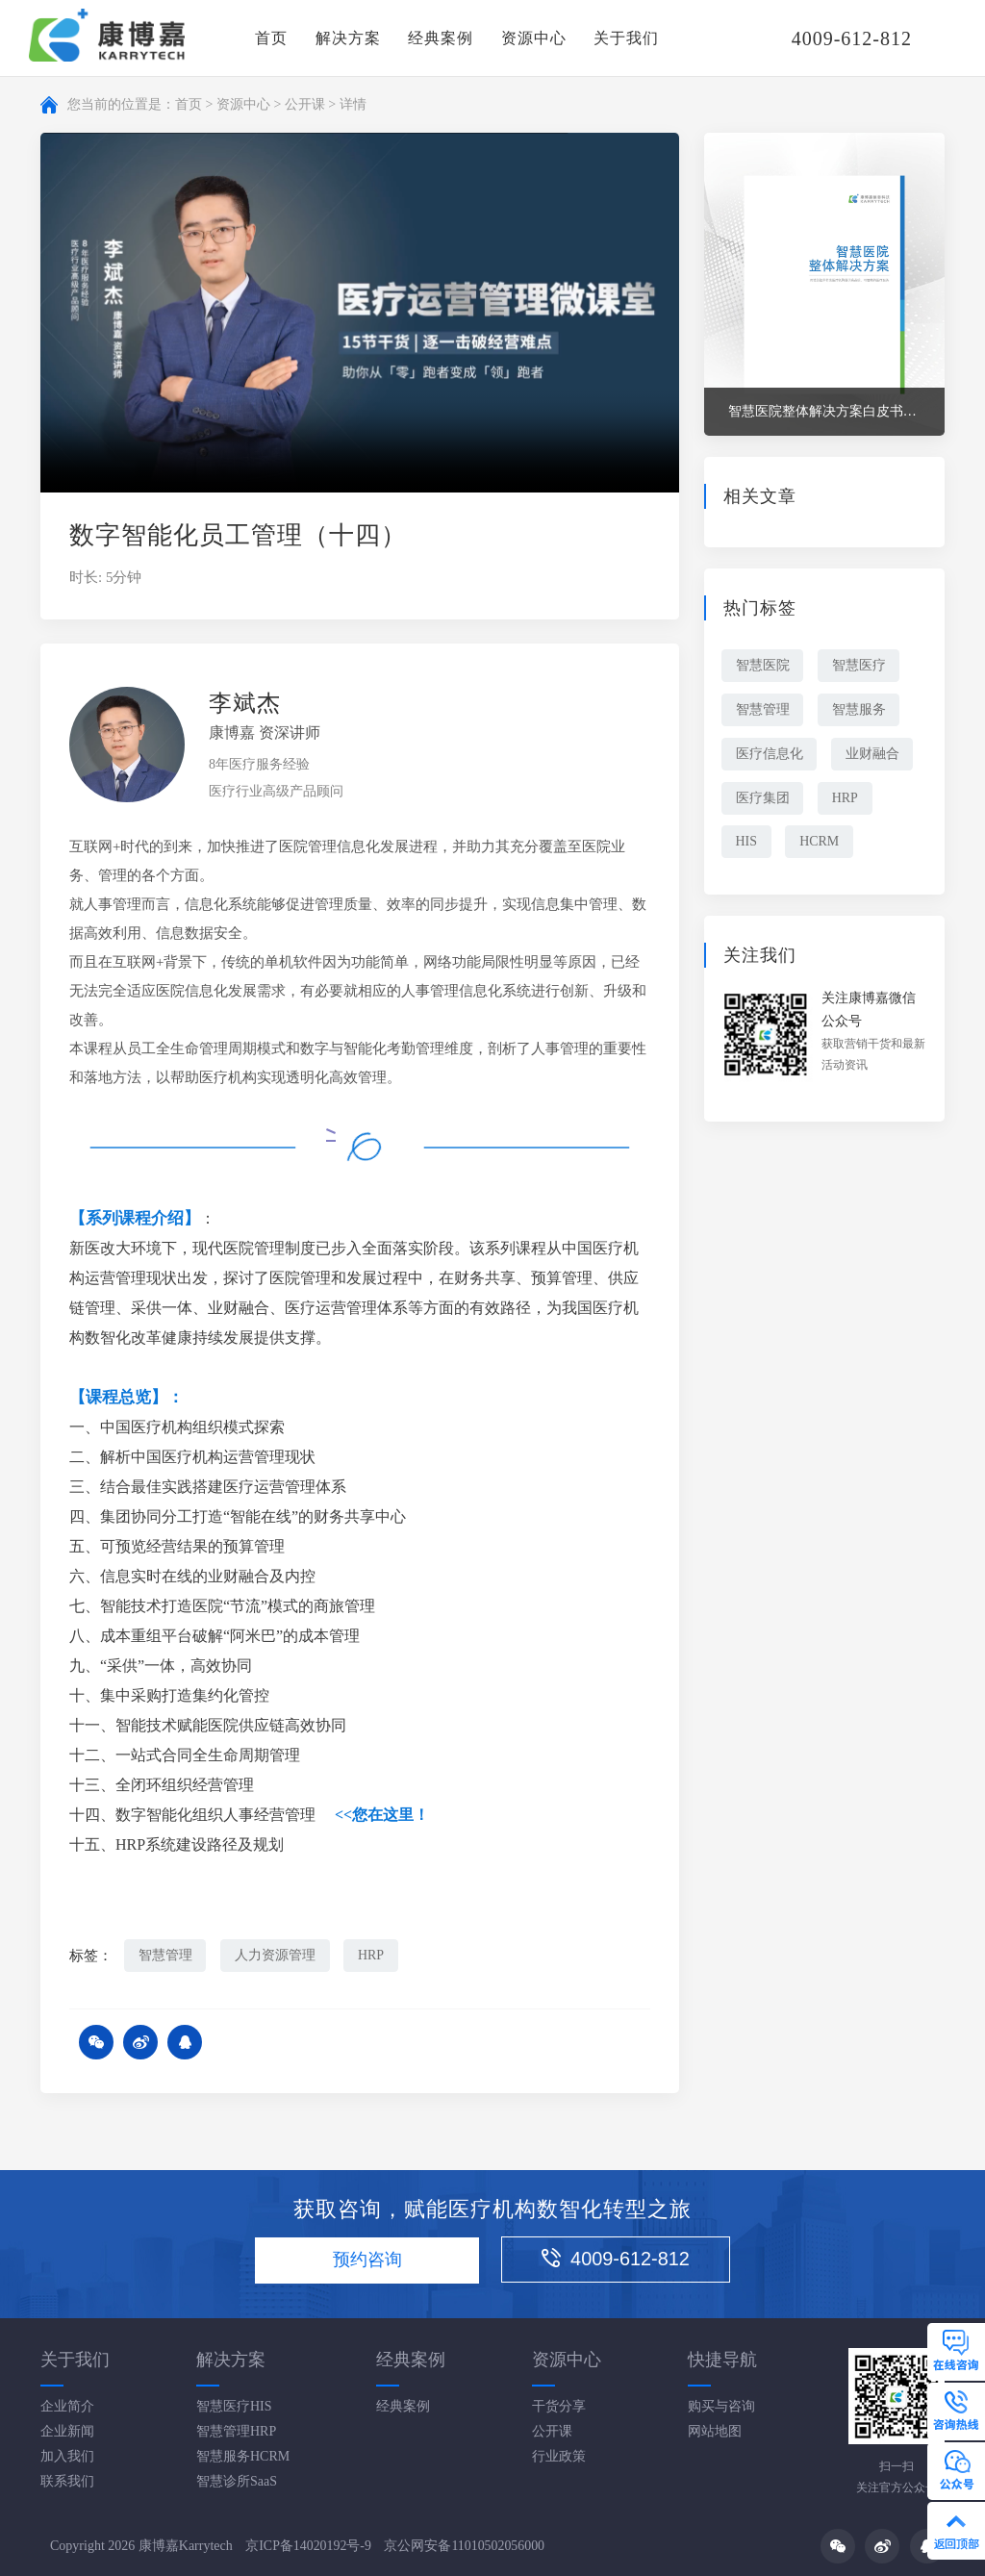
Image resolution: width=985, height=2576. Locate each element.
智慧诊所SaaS (236, 2481)
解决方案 (348, 38)
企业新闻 (67, 2431)
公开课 (305, 104)
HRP (373, 1955)
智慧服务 (860, 709)
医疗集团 (763, 798)
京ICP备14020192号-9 (308, 2546)
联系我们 (67, 2481)
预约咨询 (366, 2261)
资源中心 (534, 38)
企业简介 (67, 2406)
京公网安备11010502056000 (465, 2546)
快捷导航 (722, 2359)
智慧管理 (165, 1955)
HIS (747, 842)
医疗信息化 (769, 753)
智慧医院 (763, 665)
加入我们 (67, 2456)
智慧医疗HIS (234, 2406)
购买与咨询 (721, 2406)
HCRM (820, 842)
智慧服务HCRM (243, 2456)
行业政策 (559, 2456)
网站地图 (715, 2431)
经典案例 (440, 38)
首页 (271, 38)
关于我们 (626, 38)
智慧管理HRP (236, 2431)
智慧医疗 (860, 665)
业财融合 (873, 753)
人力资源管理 (276, 1955)
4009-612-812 (619, 2259)
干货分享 (559, 2406)
